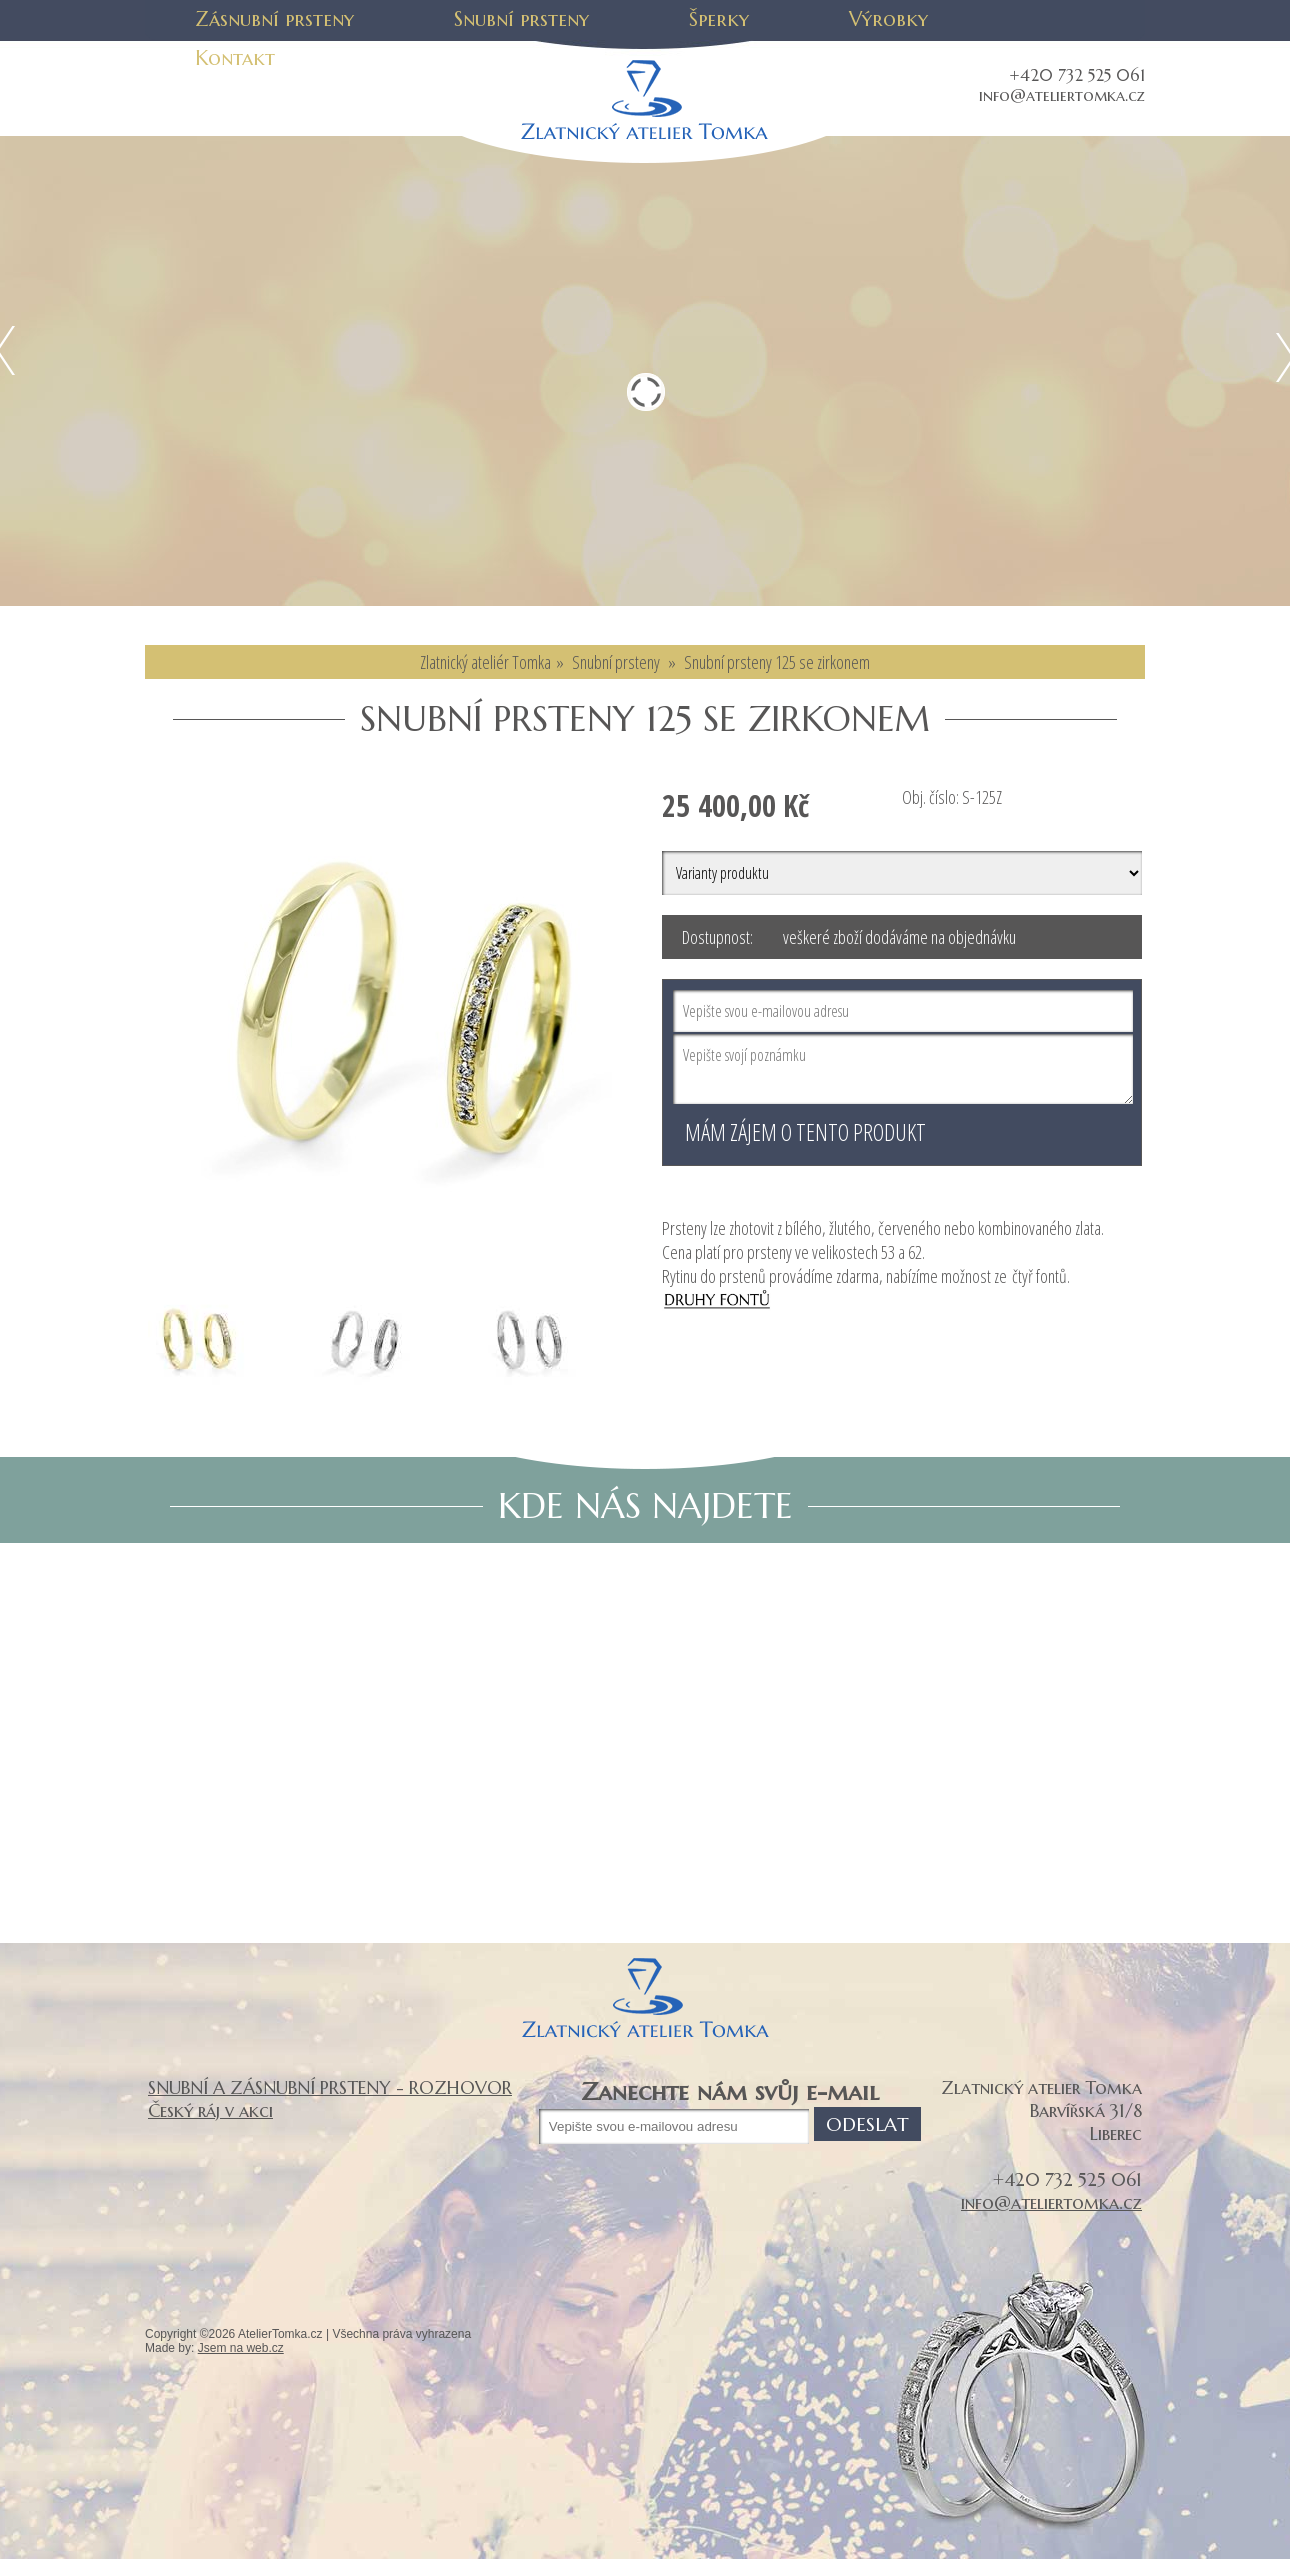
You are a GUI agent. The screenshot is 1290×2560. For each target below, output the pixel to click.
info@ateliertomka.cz (1062, 95)
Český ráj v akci (210, 2110)
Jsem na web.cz (241, 2348)
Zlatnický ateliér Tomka (485, 662)
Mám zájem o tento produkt (805, 1132)
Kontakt (235, 58)
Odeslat (867, 2124)
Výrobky (888, 19)
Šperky (719, 19)
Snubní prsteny (521, 19)
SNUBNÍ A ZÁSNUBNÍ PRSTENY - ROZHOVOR (330, 2087)
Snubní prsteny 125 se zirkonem (777, 662)
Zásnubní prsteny (274, 19)
